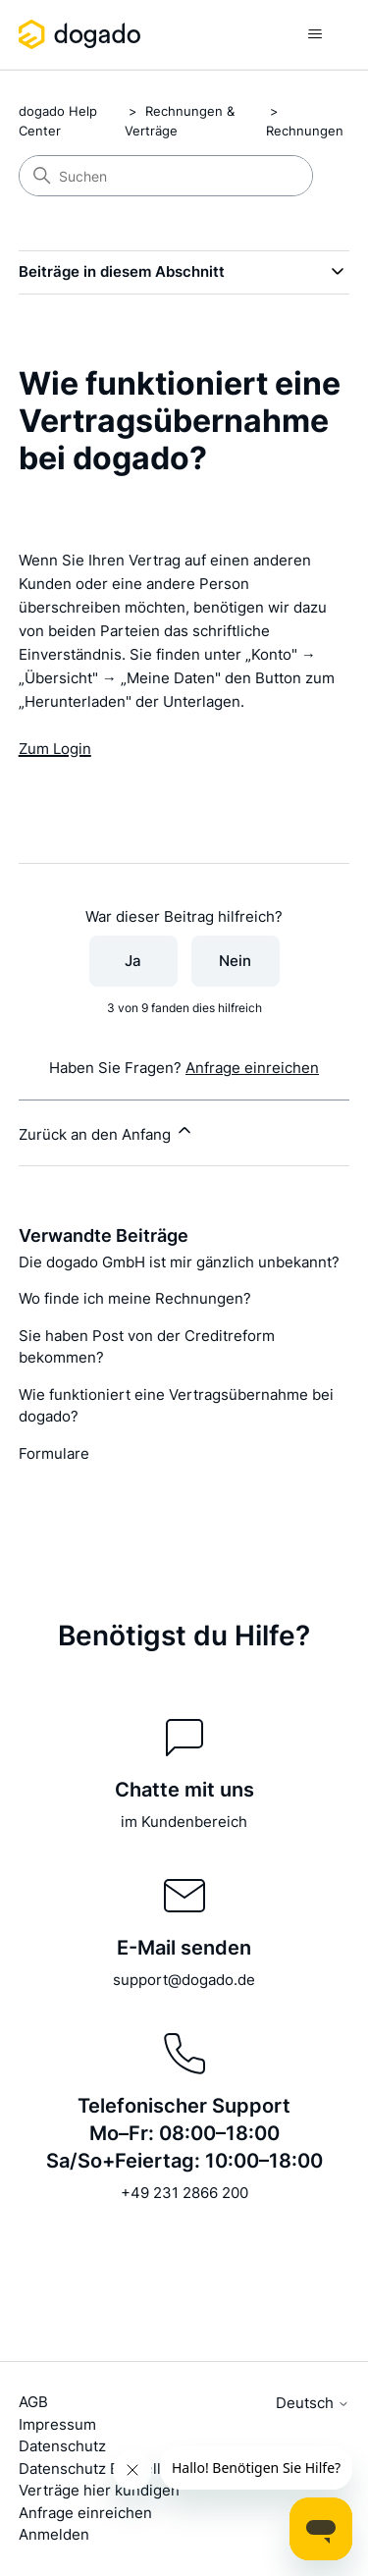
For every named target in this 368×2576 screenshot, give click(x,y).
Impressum (57, 2424)
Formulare (54, 1453)
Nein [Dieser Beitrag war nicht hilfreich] (235, 960)
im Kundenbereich (184, 1821)
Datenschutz (62, 2446)
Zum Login (55, 748)
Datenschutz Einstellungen (112, 2468)
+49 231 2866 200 (184, 2192)
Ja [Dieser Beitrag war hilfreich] (133, 960)
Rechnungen (304, 130)
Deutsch (312, 2402)
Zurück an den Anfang (106, 1132)
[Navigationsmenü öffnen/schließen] (314, 34)
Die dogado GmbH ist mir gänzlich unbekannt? (179, 1262)
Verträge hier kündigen (99, 2490)
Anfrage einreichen (252, 1067)
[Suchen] (166, 175)
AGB (33, 2401)
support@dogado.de (184, 1979)
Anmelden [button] (54, 2534)
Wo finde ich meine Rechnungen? (135, 1298)
